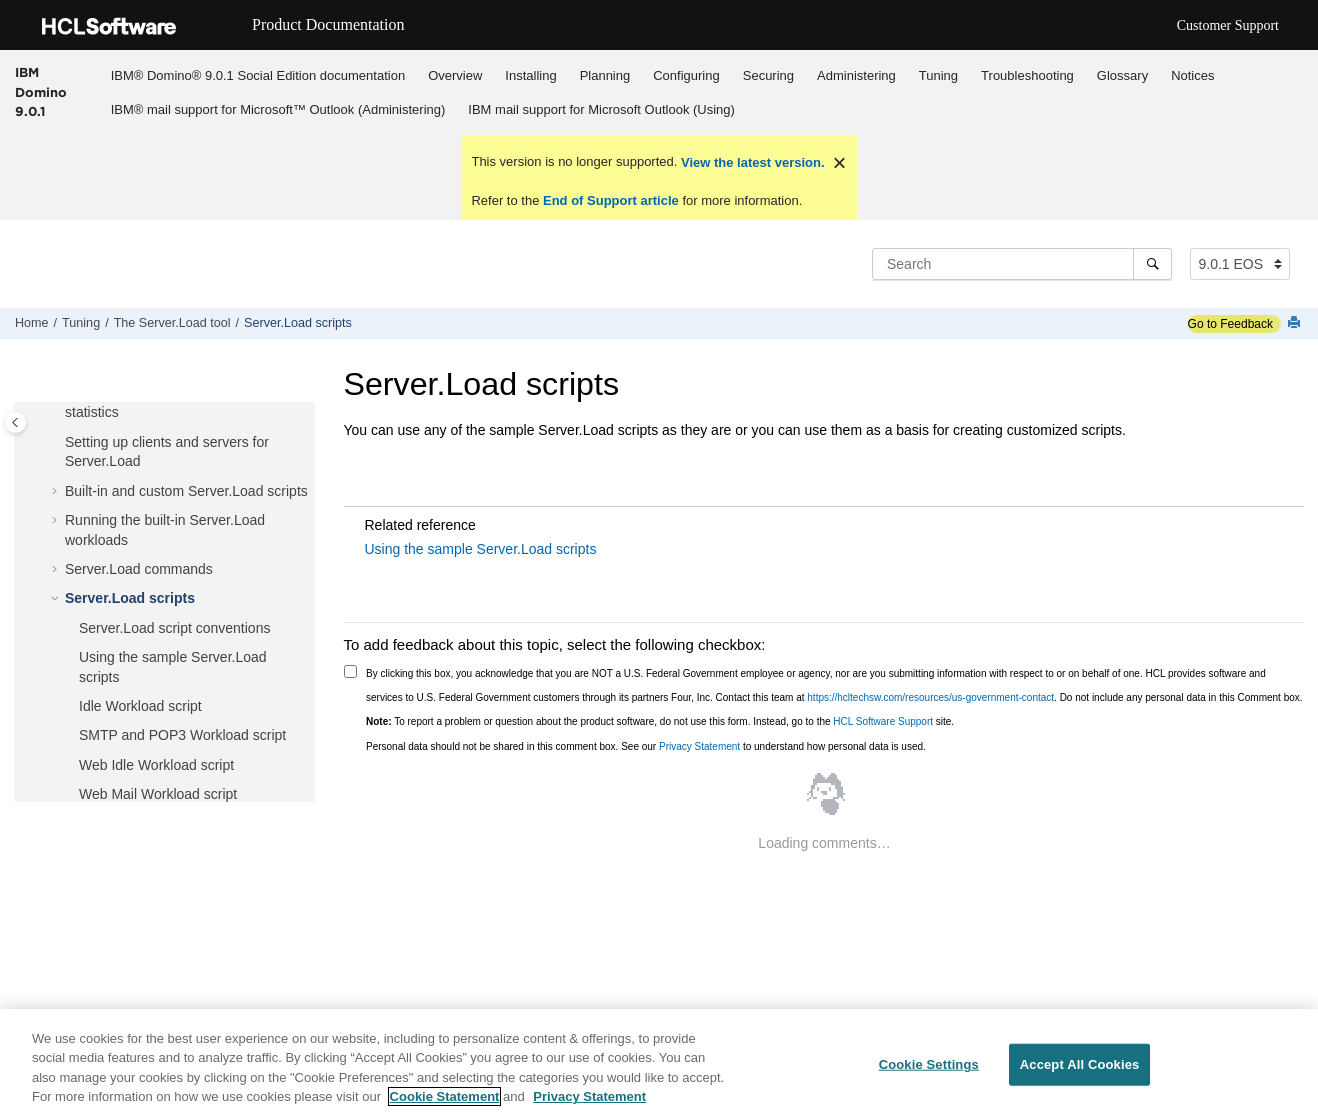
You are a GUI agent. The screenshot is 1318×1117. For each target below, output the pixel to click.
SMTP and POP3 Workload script (182, 735)
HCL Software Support (883, 721)
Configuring (686, 75)
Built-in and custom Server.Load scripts (186, 491)
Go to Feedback (1230, 324)
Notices (1192, 75)
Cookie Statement (445, 1096)
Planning (605, 75)
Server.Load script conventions (174, 628)
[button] (57, 443)
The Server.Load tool (172, 323)
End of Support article (610, 200)
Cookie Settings (929, 1064)
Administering (856, 75)
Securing (768, 75)
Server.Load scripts (298, 323)
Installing (530, 75)
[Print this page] (1296, 323)
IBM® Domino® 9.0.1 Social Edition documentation (258, 75)
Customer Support (1228, 25)
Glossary (1122, 75)
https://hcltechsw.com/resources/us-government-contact (930, 697)
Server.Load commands (139, 569)
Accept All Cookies (1080, 1064)
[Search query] (1022, 264)
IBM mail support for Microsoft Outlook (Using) (601, 109)
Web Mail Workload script (158, 794)
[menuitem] (257, 75)
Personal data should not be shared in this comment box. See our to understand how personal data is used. (646, 746)
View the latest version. (750, 162)
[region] (659, 1063)
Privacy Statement (699, 746)
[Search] (1152, 264)
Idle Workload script (140, 706)
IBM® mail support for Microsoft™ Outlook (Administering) (278, 109)
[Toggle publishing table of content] (15, 422)
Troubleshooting (1027, 75)
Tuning (938, 75)
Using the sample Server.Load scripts (481, 549)
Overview (455, 75)
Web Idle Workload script (156, 765)
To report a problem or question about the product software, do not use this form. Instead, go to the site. (660, 721)
